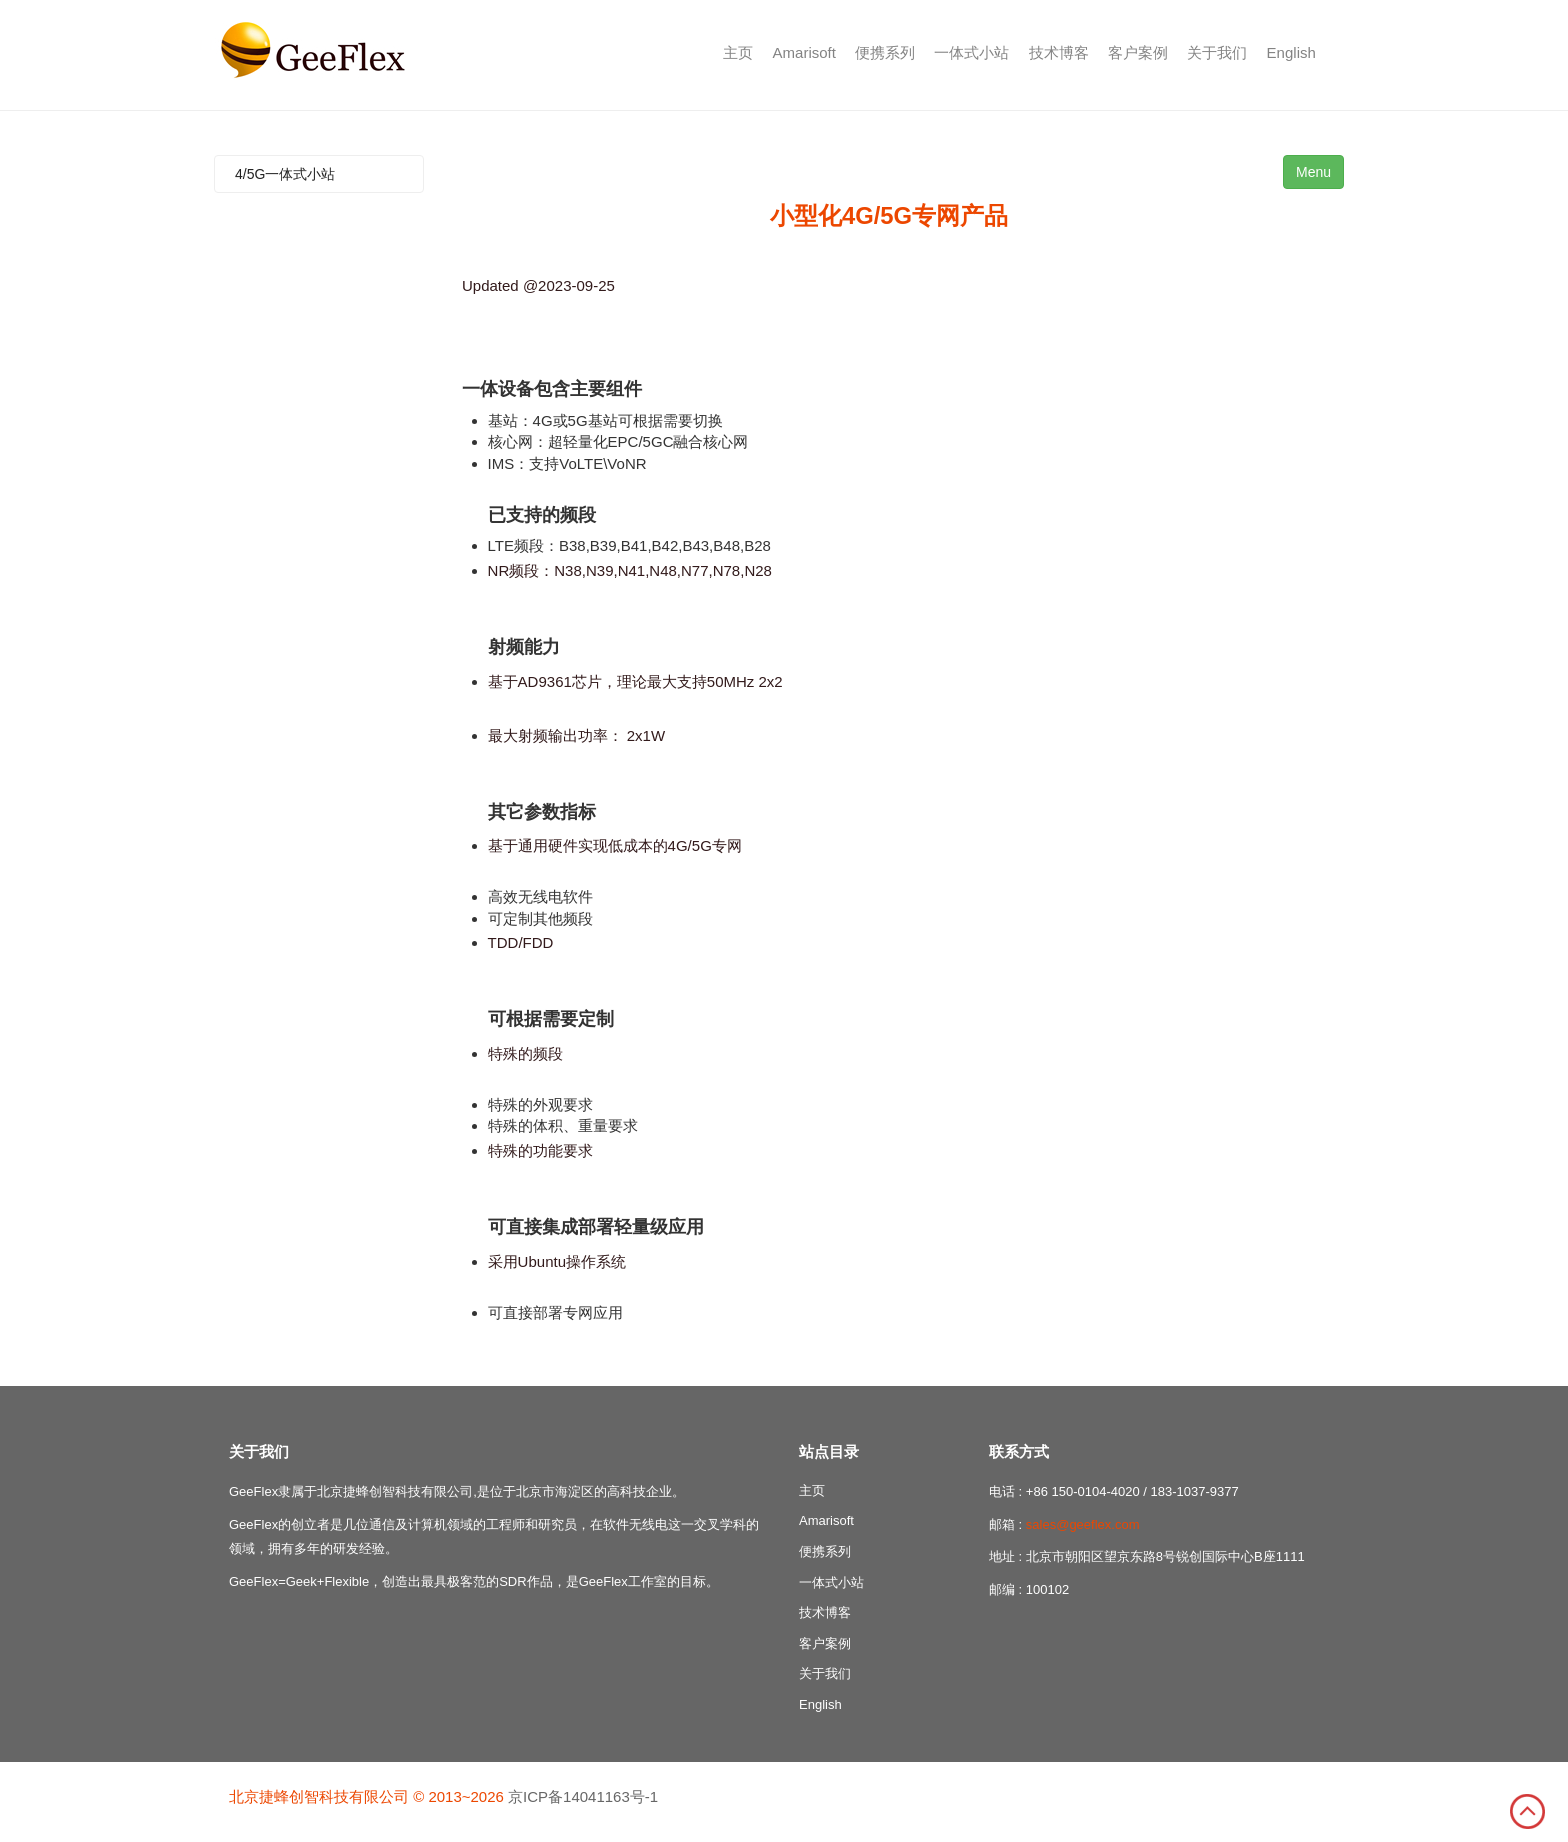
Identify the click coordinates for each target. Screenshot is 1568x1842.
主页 (738, 52)
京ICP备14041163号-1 (583, 1796)
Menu (1313, 172)
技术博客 (1059, 52)
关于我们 (1217, 52)
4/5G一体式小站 (285, 174)
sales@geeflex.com (1083, 1524)
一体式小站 (971, 52)
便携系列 (885, 52)
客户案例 (1138, 52)
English (1291, 52)
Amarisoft (804, 52)
